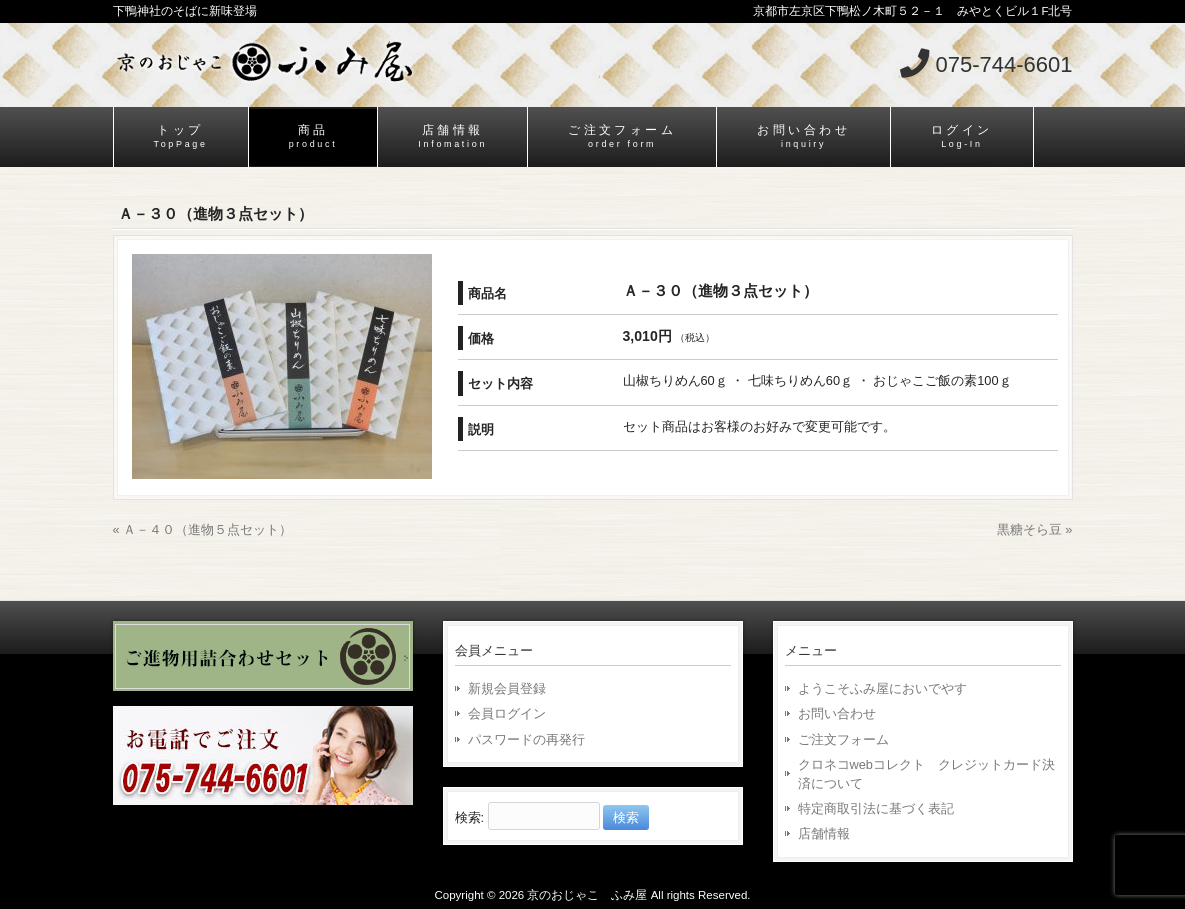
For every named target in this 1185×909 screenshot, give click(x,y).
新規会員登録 (507, 688)
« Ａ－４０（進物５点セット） (203, 529)
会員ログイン (507, 713)
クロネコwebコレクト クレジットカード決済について (926, 774)
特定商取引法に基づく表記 (876, 808)
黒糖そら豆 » (1035, 529)
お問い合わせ (837, 713)
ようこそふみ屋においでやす (882, 688)
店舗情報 (824, 833)
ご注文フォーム (843, 739)
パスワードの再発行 (526, 739)
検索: (470, 817)
